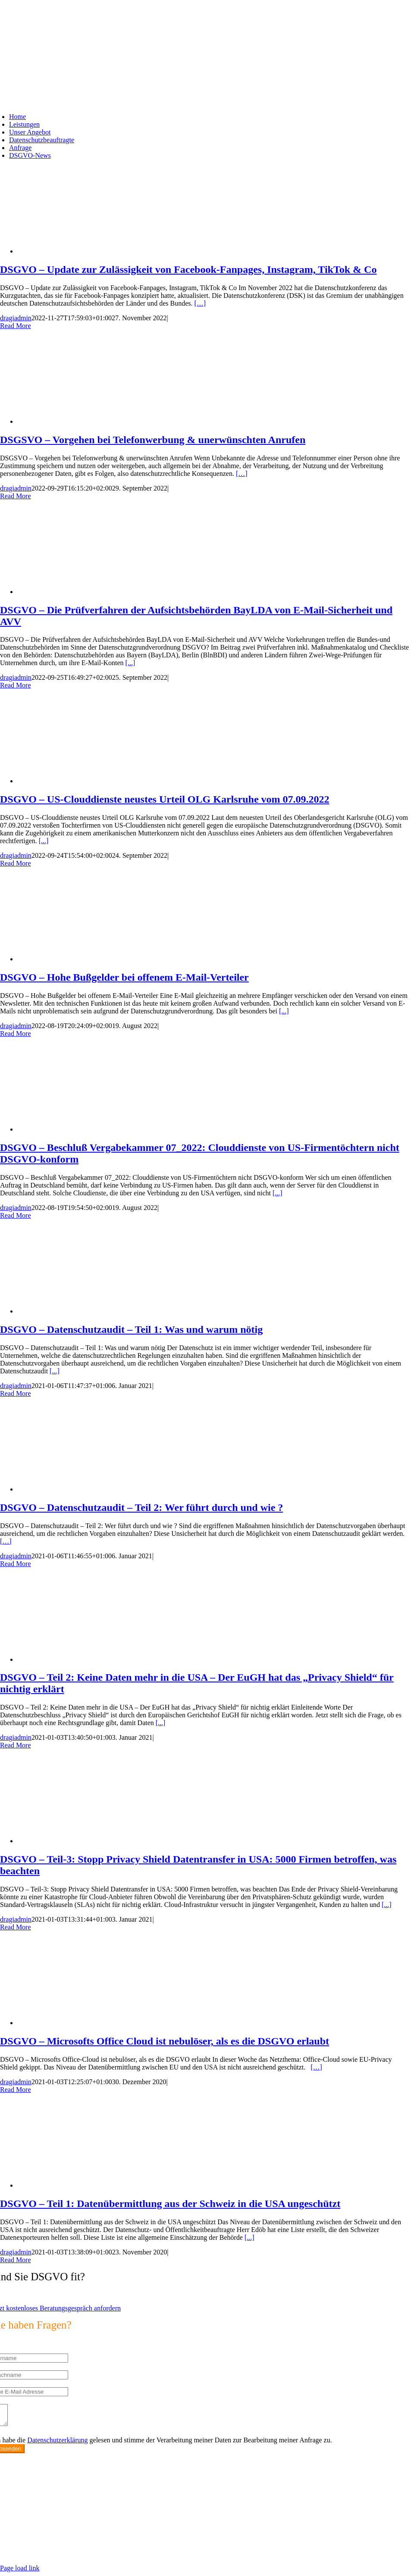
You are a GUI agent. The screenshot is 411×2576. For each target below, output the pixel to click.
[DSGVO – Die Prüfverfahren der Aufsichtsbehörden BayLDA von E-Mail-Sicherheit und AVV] (86, 591)
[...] (130, 662)
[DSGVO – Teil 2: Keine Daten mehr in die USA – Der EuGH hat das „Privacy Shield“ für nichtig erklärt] (86, 1659)
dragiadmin (15, 318)
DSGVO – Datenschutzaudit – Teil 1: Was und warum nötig (131, 1329)
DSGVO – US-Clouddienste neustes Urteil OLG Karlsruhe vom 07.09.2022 (164, 799)
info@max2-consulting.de (51, 2528)
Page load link (20, 2572)
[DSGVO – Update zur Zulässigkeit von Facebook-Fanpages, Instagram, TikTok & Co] (86, 251)
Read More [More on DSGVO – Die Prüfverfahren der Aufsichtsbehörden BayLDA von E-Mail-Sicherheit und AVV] (15, 685)
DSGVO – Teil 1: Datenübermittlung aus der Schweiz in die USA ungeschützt (170, 2203)
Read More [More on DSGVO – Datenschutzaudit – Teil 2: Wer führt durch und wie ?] (15, 1563)
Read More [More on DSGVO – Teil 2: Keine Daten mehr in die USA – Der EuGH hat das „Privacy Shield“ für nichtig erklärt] (15, 1745)
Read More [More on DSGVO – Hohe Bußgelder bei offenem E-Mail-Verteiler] (15, 1033)
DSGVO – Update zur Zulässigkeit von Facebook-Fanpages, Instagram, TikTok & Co (188, 269)
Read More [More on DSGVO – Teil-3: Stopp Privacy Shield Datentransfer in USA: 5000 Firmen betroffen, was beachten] (15, 1927)
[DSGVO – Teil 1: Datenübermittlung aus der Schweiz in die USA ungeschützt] (86, 2185)
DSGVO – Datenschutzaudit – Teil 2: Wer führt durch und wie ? (141, 1507)
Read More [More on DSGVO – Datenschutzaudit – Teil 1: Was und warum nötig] (15, 1393)
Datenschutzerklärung (57, 2444)
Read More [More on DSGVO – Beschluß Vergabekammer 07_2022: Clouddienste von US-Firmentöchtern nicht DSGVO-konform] (15, 1215)
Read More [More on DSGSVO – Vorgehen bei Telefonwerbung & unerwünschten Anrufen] (15, 496)
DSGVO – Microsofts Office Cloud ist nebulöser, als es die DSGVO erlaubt (164, 2041)
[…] (200, 303)
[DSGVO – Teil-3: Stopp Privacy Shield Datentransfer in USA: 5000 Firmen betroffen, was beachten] (86, 1840)
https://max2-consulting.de (179, 2542)
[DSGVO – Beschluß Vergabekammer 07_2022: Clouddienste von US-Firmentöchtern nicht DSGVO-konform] (86, 1129)
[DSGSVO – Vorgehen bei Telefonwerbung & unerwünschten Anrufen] (86, 421)
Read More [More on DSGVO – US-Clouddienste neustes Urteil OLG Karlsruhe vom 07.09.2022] (15, 863)
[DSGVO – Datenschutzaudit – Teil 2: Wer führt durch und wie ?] (86, 1489)
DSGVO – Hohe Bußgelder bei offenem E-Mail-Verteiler (124, 977)
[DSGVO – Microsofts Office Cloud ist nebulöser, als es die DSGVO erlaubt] (86, 2022)
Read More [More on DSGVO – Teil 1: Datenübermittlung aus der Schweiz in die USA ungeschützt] (15, 2259)
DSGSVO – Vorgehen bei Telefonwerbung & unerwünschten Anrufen (152, 439)
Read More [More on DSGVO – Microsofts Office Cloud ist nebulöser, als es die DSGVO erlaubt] (15, 2089)
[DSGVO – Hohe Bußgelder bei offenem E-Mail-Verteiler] (86, 959)
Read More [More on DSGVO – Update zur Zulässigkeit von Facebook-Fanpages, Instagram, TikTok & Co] (15, 325)
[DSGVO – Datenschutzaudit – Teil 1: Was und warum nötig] (86, 1311)
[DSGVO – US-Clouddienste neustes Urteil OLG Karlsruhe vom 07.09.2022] (86, 781)
